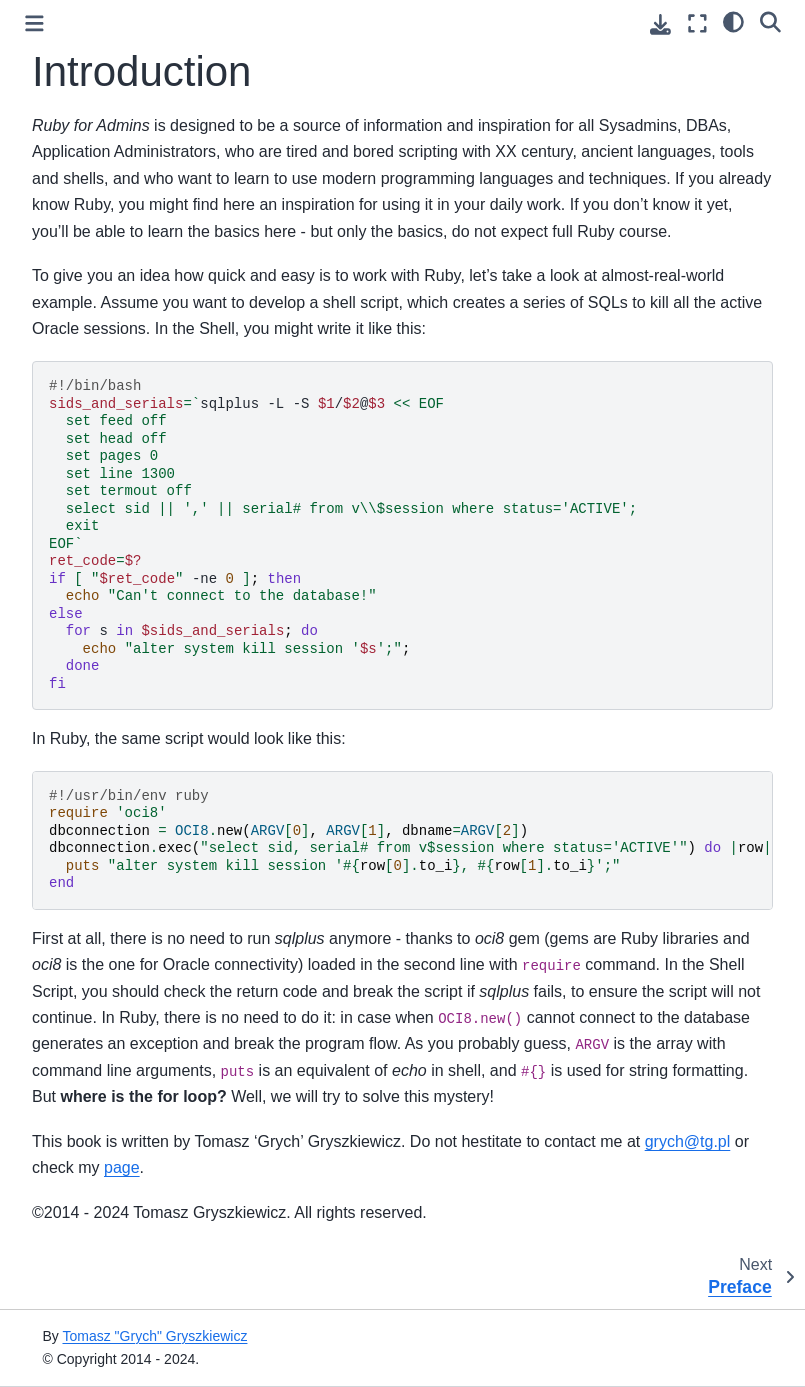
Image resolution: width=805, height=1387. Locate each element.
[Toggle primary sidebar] (34, 23)
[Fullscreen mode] (697, 23)
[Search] (770, 21)
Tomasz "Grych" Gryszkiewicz (154, 1336)
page (122, 1167)
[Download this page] (660, 24)
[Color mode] (733, 21)
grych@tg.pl (688, 1141)
